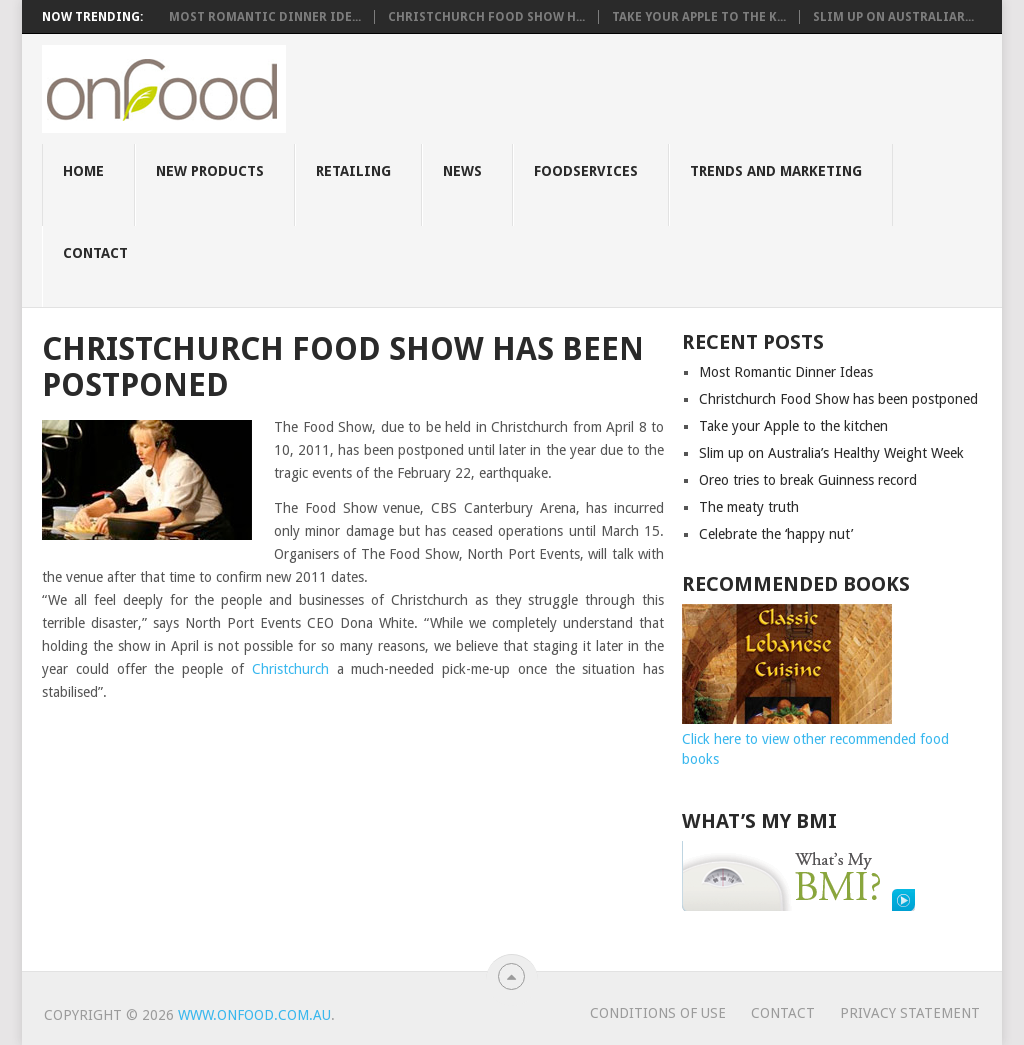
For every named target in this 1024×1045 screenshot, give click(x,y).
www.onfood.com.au (254, 1015)
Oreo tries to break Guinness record (808, 480)
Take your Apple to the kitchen (793, 426)
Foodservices (586, 171)
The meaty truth (749, 507)
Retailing (353, 171)
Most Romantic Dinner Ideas (786, 372)
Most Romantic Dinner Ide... (265, 17)
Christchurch (290, 669)
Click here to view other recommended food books (815, 739)
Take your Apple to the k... (699, 17)
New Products (210, 171)
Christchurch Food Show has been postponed (838, 399)
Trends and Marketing (776, 171)
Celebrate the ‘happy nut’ (776, 534)
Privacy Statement (910, 1013)
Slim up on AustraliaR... (893, 17)
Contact (95, 253)
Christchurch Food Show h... (486, 17)
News (462, 171)
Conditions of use (658, 1013)
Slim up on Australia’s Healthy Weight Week (831, 453)
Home (83, 171)
